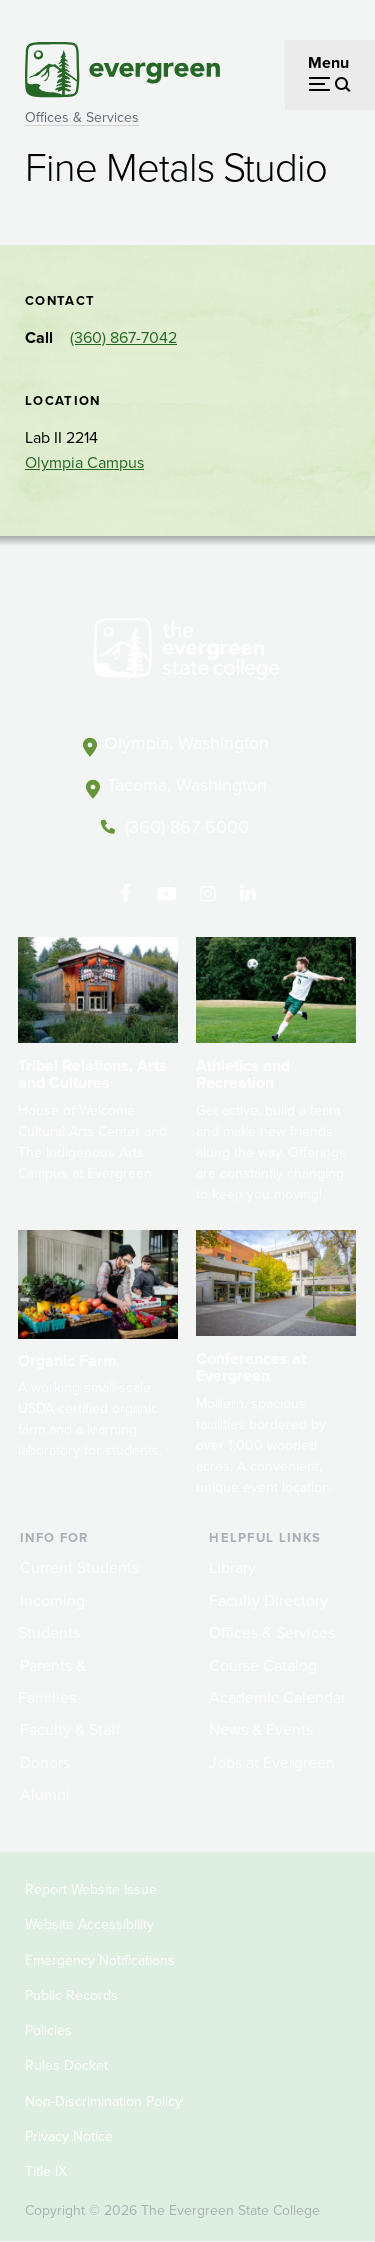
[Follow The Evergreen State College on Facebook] (125, 894)
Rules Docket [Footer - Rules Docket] (66, 2065)
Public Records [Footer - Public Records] (71, 1995)
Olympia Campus (84, 462)
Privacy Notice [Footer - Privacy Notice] (69, 2136)
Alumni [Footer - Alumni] (45, 1794)
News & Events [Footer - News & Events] (261, 1729)
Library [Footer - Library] (232, 1567)
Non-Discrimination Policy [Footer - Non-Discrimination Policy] (103, 2101)
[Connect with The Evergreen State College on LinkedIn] (248, 894)
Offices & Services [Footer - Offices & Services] (272, 1632)
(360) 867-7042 (123, 337)
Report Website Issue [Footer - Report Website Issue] (91, 1889)
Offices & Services (82, 117)
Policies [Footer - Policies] (48, 2030)
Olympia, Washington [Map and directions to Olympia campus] (186, 743)
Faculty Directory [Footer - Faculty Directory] (268, 1600)
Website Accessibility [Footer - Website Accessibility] (89, 1924)
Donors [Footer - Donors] (45, 1762)
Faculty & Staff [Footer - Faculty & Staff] (70, 1729)
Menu (328, 62)
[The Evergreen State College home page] (187, 653)
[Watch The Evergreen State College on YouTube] (166, 894)
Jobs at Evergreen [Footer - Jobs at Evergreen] (272, 1762)
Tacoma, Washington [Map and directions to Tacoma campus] (187, 785)
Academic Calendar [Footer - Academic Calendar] (277, 1697)
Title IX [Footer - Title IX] (46, 2171)
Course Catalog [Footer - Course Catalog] (263, 1665)
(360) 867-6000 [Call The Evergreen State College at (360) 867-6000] (187, 827)
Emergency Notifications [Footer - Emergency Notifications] (100, 1960)
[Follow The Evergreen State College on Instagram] (207, 894)
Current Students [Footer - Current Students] (79, 1567)
